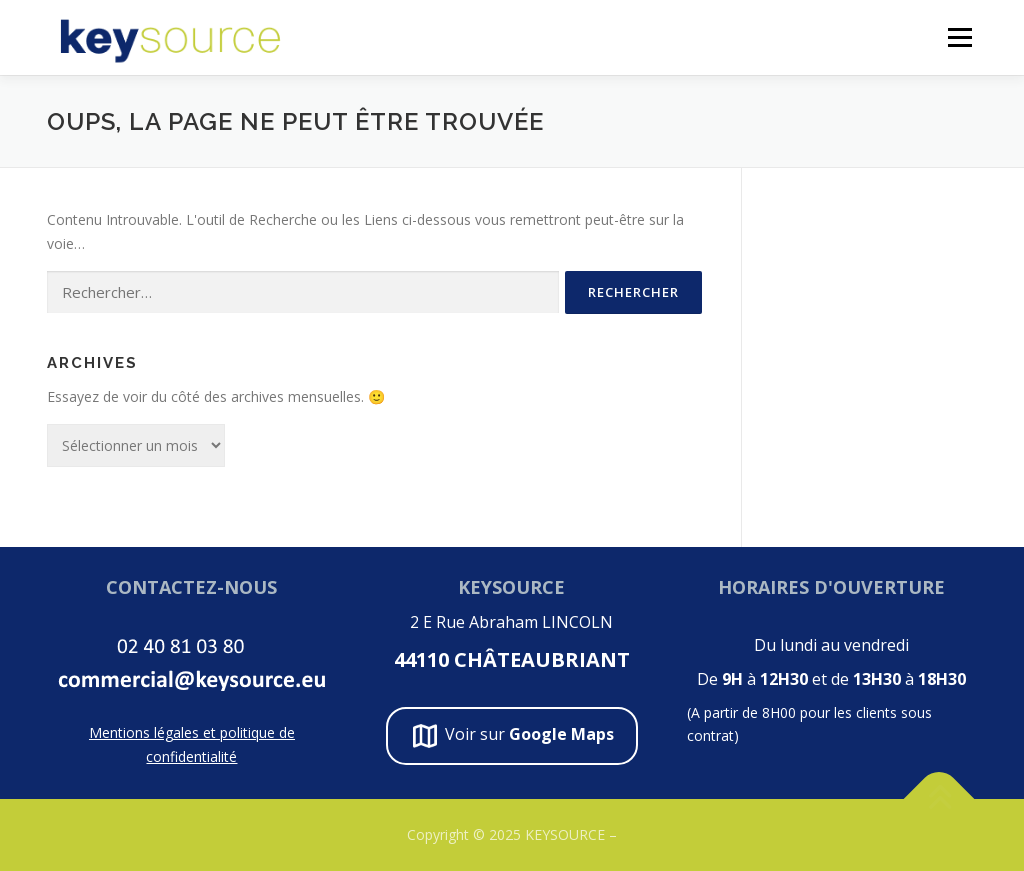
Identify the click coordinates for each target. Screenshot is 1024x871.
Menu (959, 37)
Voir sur (511, 736)
